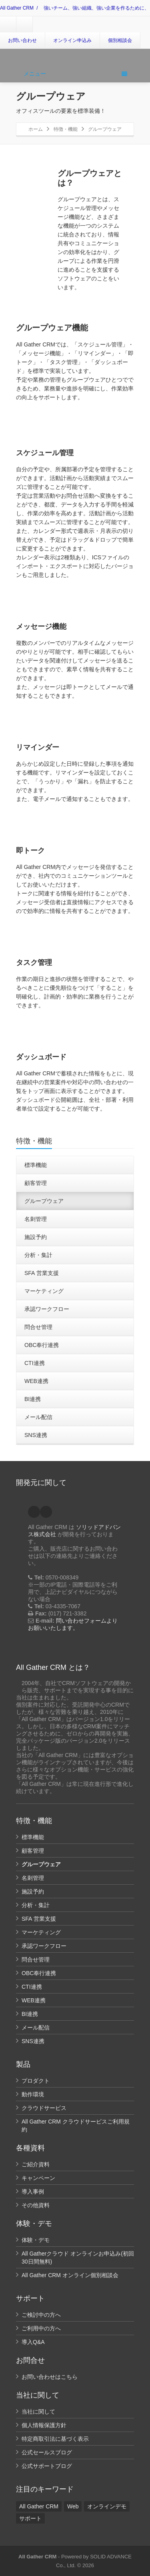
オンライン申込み (72, 40)
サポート (30, 2518)
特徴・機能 (66, 129)
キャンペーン (38, 2178)
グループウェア (44, 1201)
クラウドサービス (44, 2108)
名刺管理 (35, 1219)
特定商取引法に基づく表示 (55, 2439)
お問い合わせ (22, 40)
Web (73, 2506)
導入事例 (33, 2191)
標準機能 (35, 1165)
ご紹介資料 (36, 2164)
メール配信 (38, 1417)
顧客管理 (35, 1183)
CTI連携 (34, 1363)
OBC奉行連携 (41, 1345)
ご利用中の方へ (41, 2328)
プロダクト (36, 2081)
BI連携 (32, 1399)
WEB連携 (36, 1381)
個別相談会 (120, 40)
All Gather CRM (17, 8)
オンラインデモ (106, 2506)
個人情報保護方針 (44, 2425)
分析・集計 (38, 1255)
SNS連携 (35, 1435)
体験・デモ (36, 2240)
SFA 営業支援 (41, 1273)
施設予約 (35, 1237)
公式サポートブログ (47, 2466)
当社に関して (38, 2411)
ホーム (35, 129)
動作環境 (33, 2094)
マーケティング (44, 1291)
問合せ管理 (38, 1327)
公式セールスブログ (47, 2452)
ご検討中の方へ (41, 2315)
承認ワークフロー (46, 1309)
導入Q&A (33, 2342)
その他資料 (36, 2205)
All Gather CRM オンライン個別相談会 (70, 2275)
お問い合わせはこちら (50, 2377)
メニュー (75, 73)
